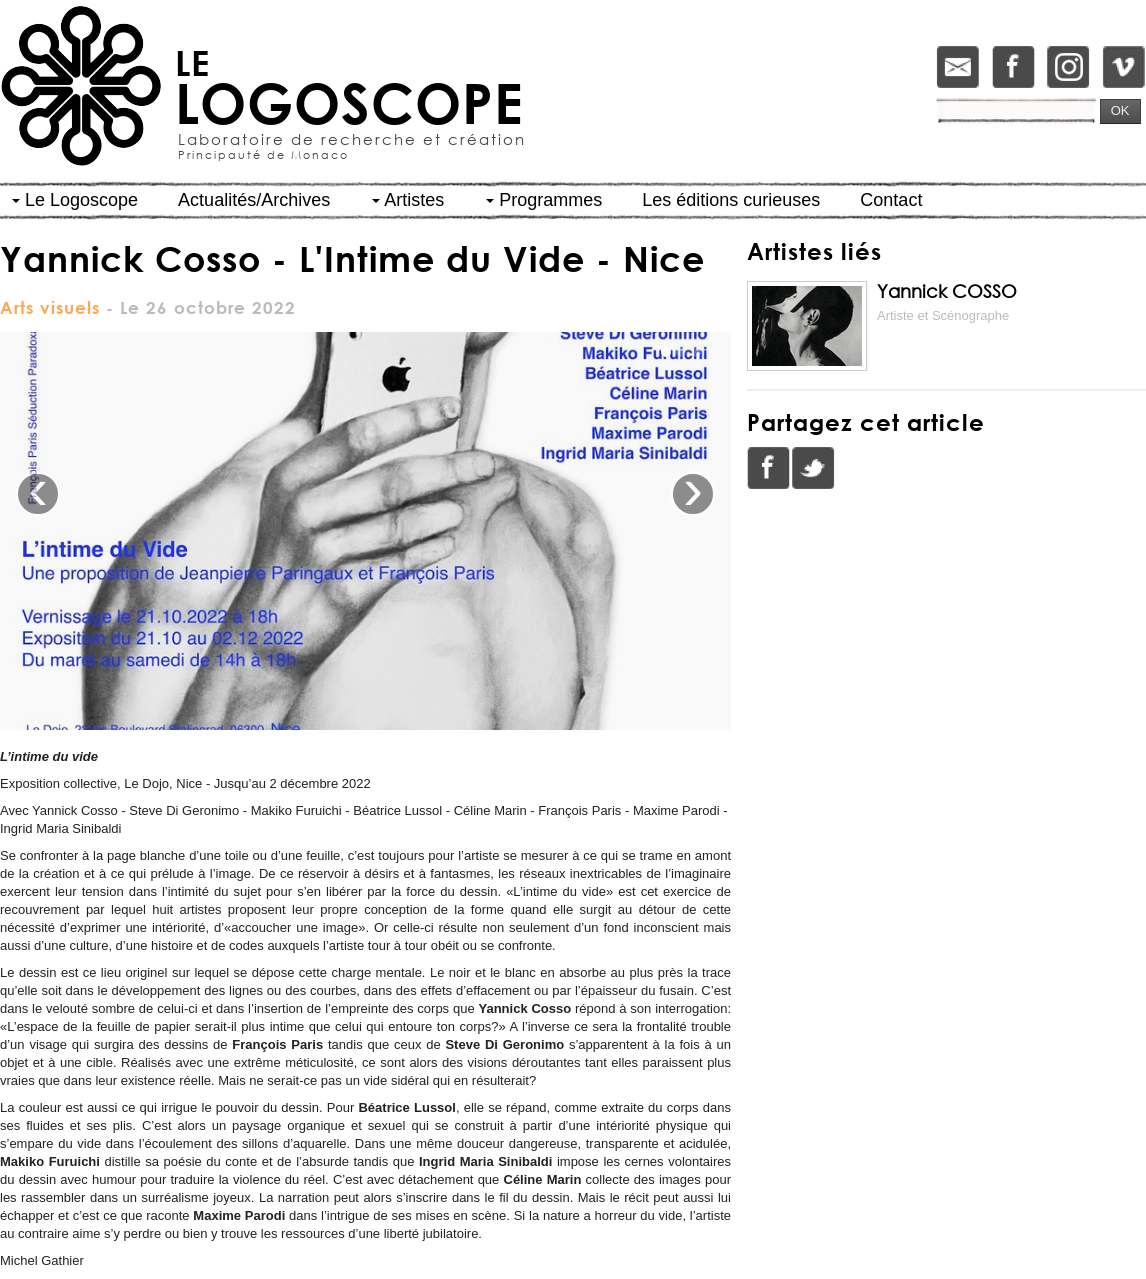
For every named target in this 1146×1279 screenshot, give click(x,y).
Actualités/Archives (254, 200)
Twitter (813, 468)
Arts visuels (50, 307)
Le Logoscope (75, 200)
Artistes (408, 200)
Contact (891, 200)
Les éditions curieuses (731, 200)
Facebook (769, 468)
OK (1120, 110)
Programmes (544, 200)
